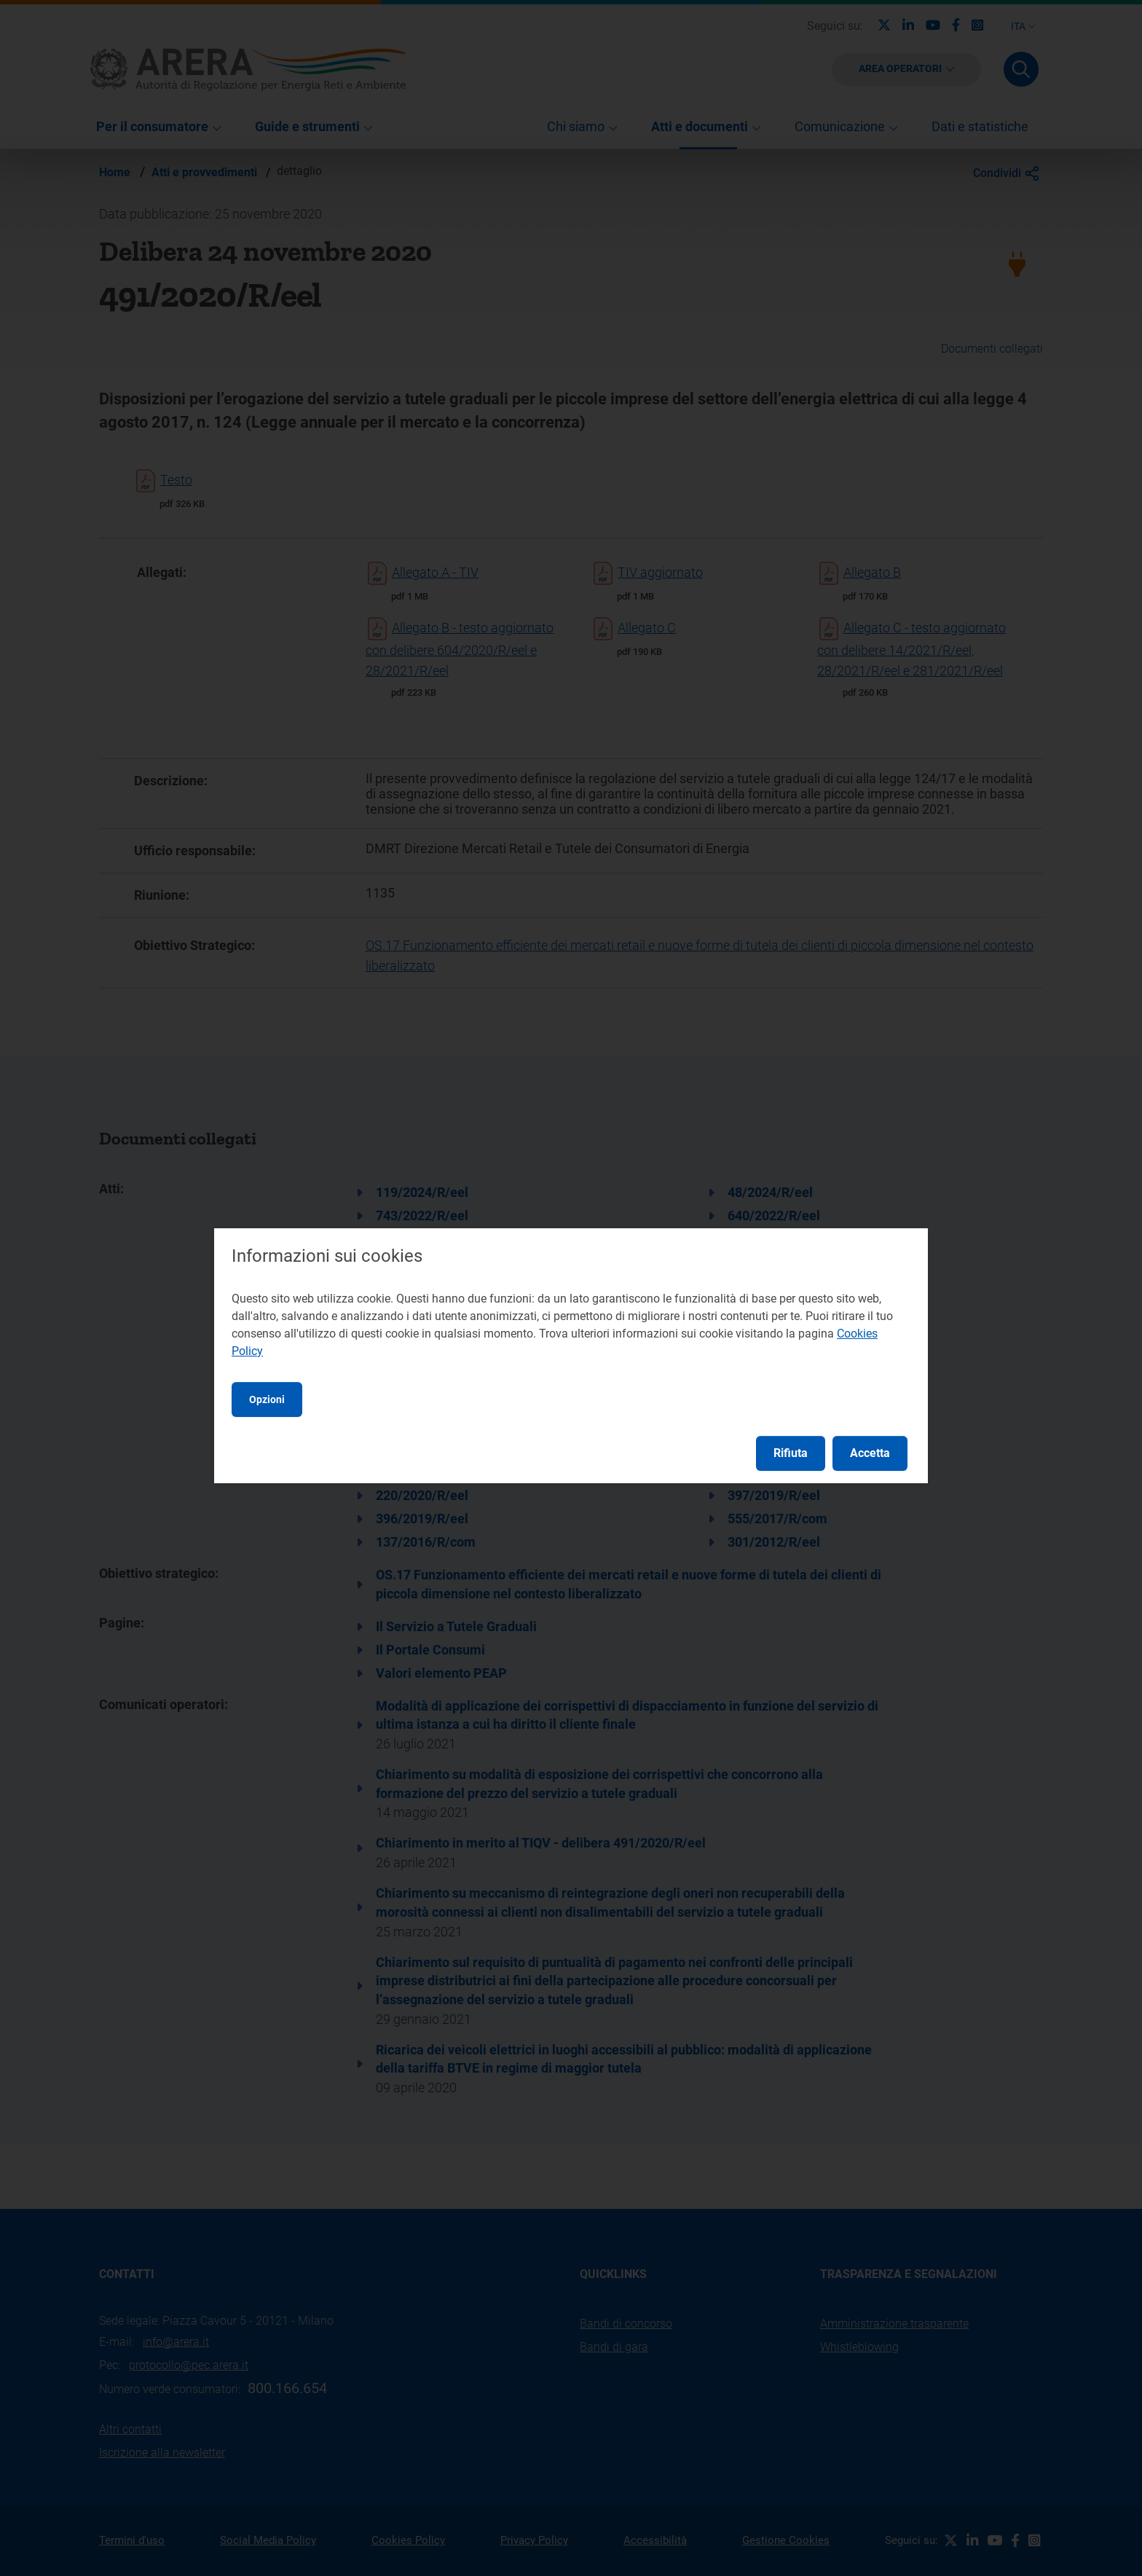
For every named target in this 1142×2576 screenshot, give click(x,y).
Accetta (870, 1453)
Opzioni (267, 1399)
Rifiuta (790, 1453)
